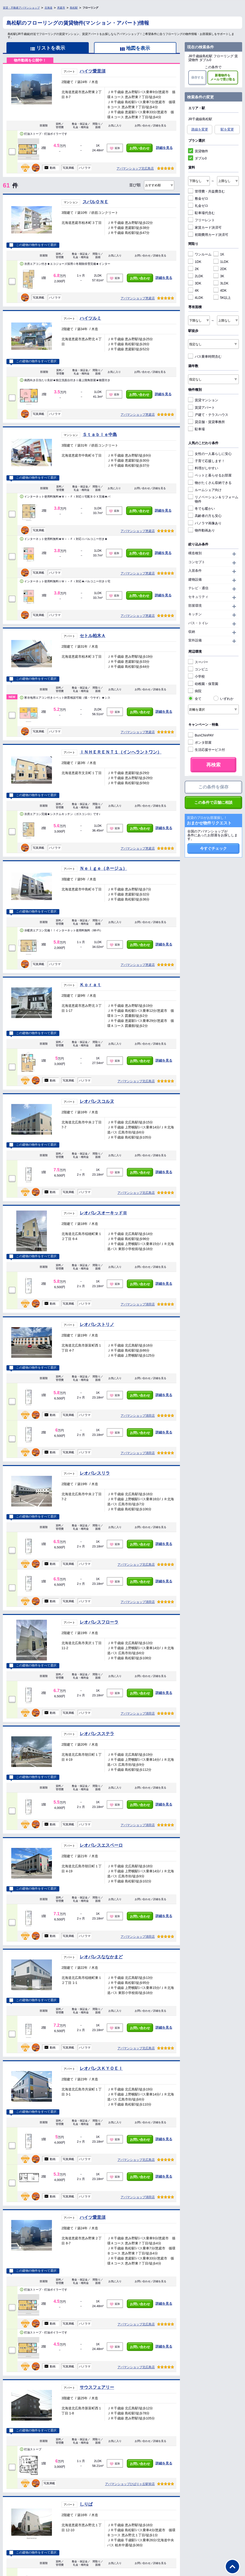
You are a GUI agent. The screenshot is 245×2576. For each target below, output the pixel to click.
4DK (220, 290)
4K (193, 290)
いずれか (223, 698)
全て (194, 698)
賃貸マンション (203, 400)
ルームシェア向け (205, 490)
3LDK (220, 283)
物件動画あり (201, 530)
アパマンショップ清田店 (138, 1304)
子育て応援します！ (206, 461)
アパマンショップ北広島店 (135, 168)
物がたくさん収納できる (210, 483)
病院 (194, 691)
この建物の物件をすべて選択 (32, 245)
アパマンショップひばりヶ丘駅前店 (130, 2484)
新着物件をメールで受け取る (222, 77)
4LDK (195, 297)
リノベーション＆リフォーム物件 (213, 499)
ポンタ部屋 (200, 742)
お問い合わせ (139, 148)
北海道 (48, 7)
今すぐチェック (213, 848)
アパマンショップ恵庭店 (138, 298)
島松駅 (74, 7)
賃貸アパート (201, 407)
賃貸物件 (198, 151)
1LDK (220, 262)
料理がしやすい (203, 468)
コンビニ (198, 669)
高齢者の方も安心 (205, 516)
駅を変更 (227, 129)
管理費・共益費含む (206, 191)
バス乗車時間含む (205, 356)
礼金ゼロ (198, 206)
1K (218, 254)
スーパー (198, 662)
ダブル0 (197, 158)
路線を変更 (199, 129)
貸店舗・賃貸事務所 (206, 422)
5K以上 (222, 297)
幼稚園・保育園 (203, 684)
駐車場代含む (201, 213)
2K (193, 269)
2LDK (195, 276)
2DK (220, 269)
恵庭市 (61, 7)
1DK (194, 262)
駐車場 (196, 429)
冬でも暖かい (201, 508)
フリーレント (201, 220)
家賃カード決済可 (205, 227)
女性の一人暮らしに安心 (210, 454)
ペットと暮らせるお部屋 (210, 475)
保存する (197, 77)
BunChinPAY (201, 735)
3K (218, 276)
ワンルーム (200, 254)
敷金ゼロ (198, 198)
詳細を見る (164, 148)
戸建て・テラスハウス (208, 415)
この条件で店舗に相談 (213, 802)
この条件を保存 (213, 787)
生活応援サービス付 (206, 749)
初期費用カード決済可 (208, 234)
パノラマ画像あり (205, 523)
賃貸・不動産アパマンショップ (21, 7)
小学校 (196, 676)
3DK (194, 283)
